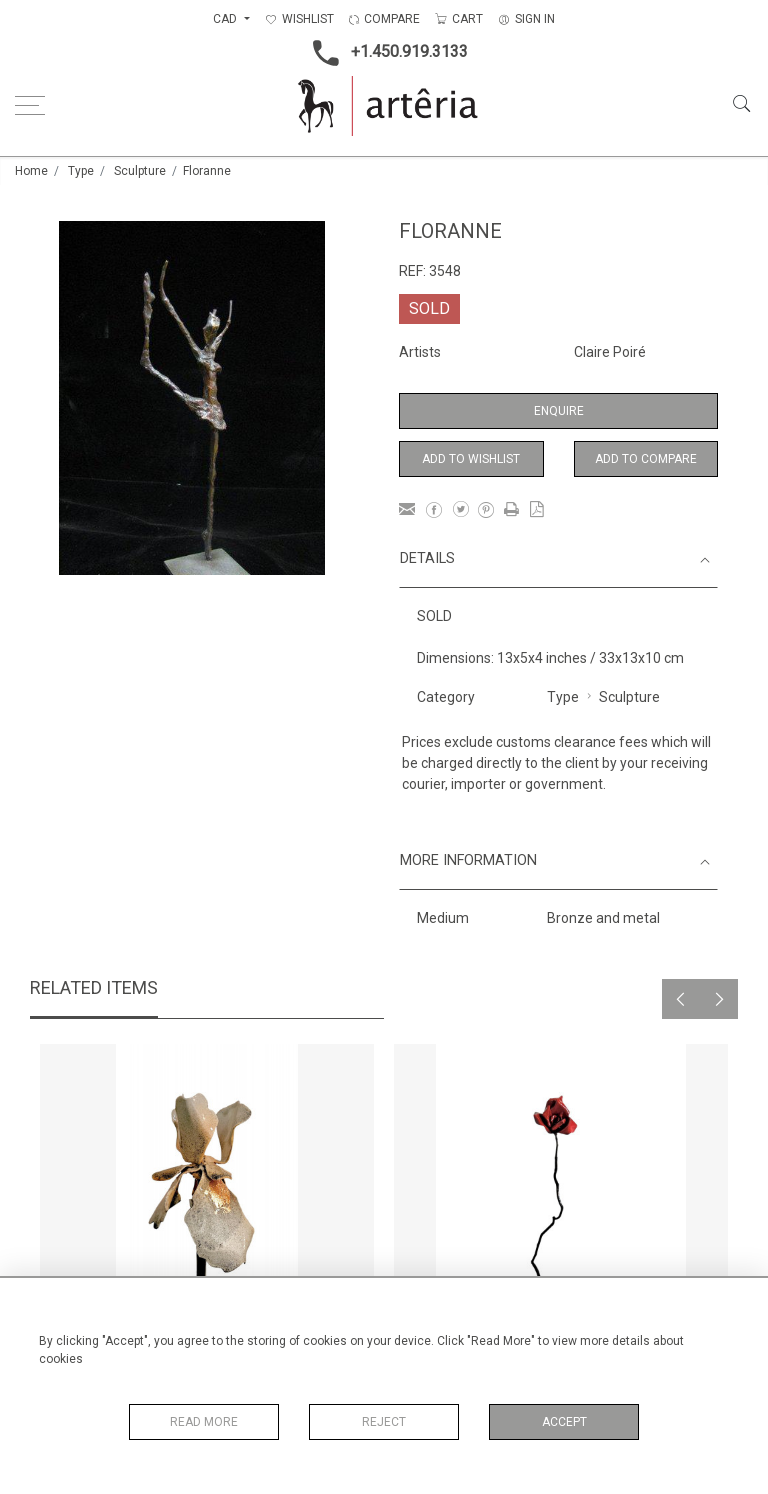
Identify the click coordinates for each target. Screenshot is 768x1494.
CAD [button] (226, 19)
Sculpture (140, 171)
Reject (384, 1422)
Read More (204, 1422)
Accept (564, 1422)
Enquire (559, 411)
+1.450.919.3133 (384, 53)
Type (81, 171)
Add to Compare (646, 459)
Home (31, 171)
